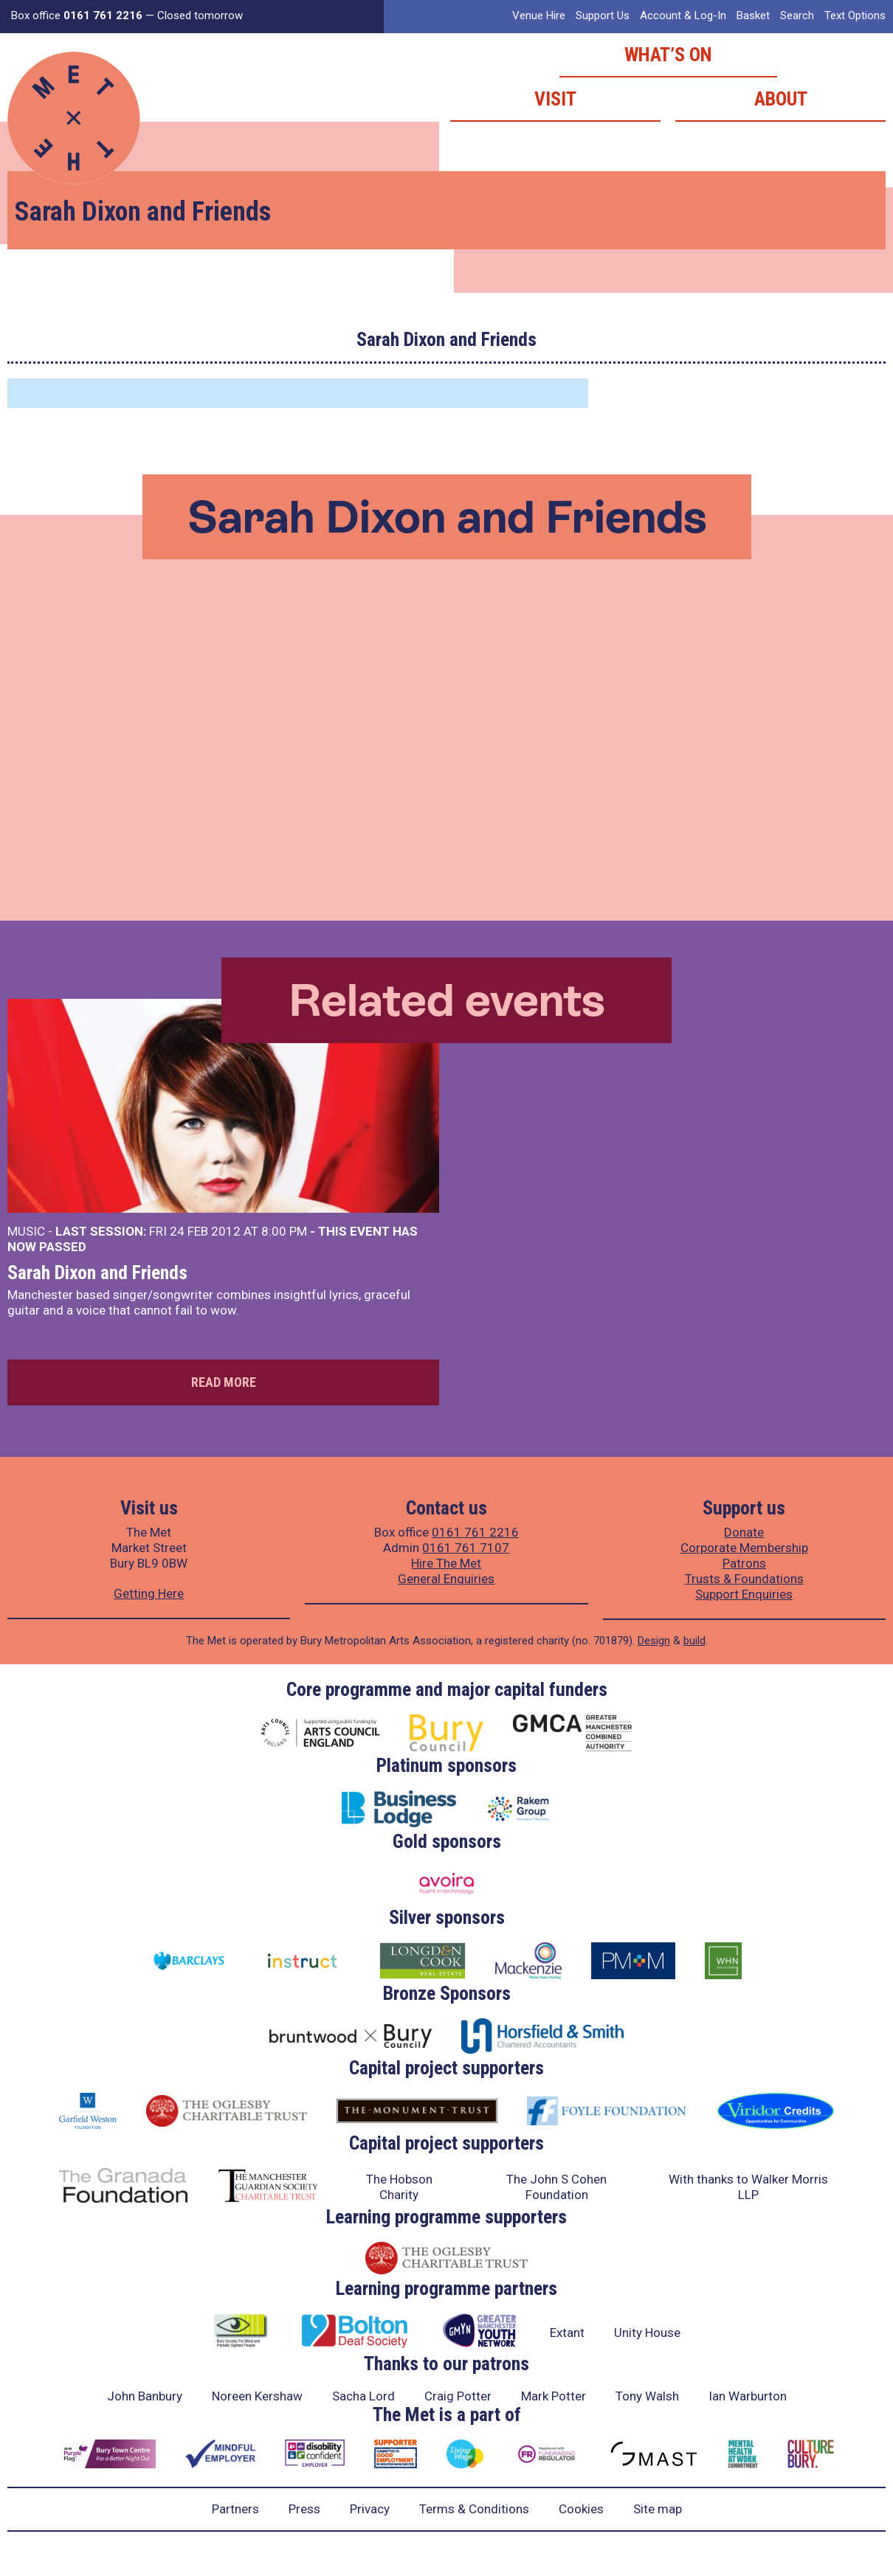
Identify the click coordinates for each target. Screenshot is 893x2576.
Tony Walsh (647, 2396)
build (694, 1640)
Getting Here (149, 1593)
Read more (223, 1382)
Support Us (603, 15)
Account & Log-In (683, 15)
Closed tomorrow (200, 15)
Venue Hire (538, 15)
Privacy (370, 2508)
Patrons (744, 1563)
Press (304, 2508)
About (780, 99)
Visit (555, 99)
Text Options (855, 15)
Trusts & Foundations (744, 1578)
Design (654, 1640)
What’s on (668, 55)
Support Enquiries (744, 1594)
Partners (235, 2508)
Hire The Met (446, 1563)
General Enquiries (446, 1578)
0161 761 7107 (465, 1547)
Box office (76, 15)
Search (797, 15)
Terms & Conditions (474, 2508)
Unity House (647, 2332)
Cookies (581, 2508)
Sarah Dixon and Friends (97, 1272)
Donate (744, 1532)
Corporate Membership (744, 1547)
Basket (753, 15)
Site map (657, 2508)
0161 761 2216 (475, 1532)
